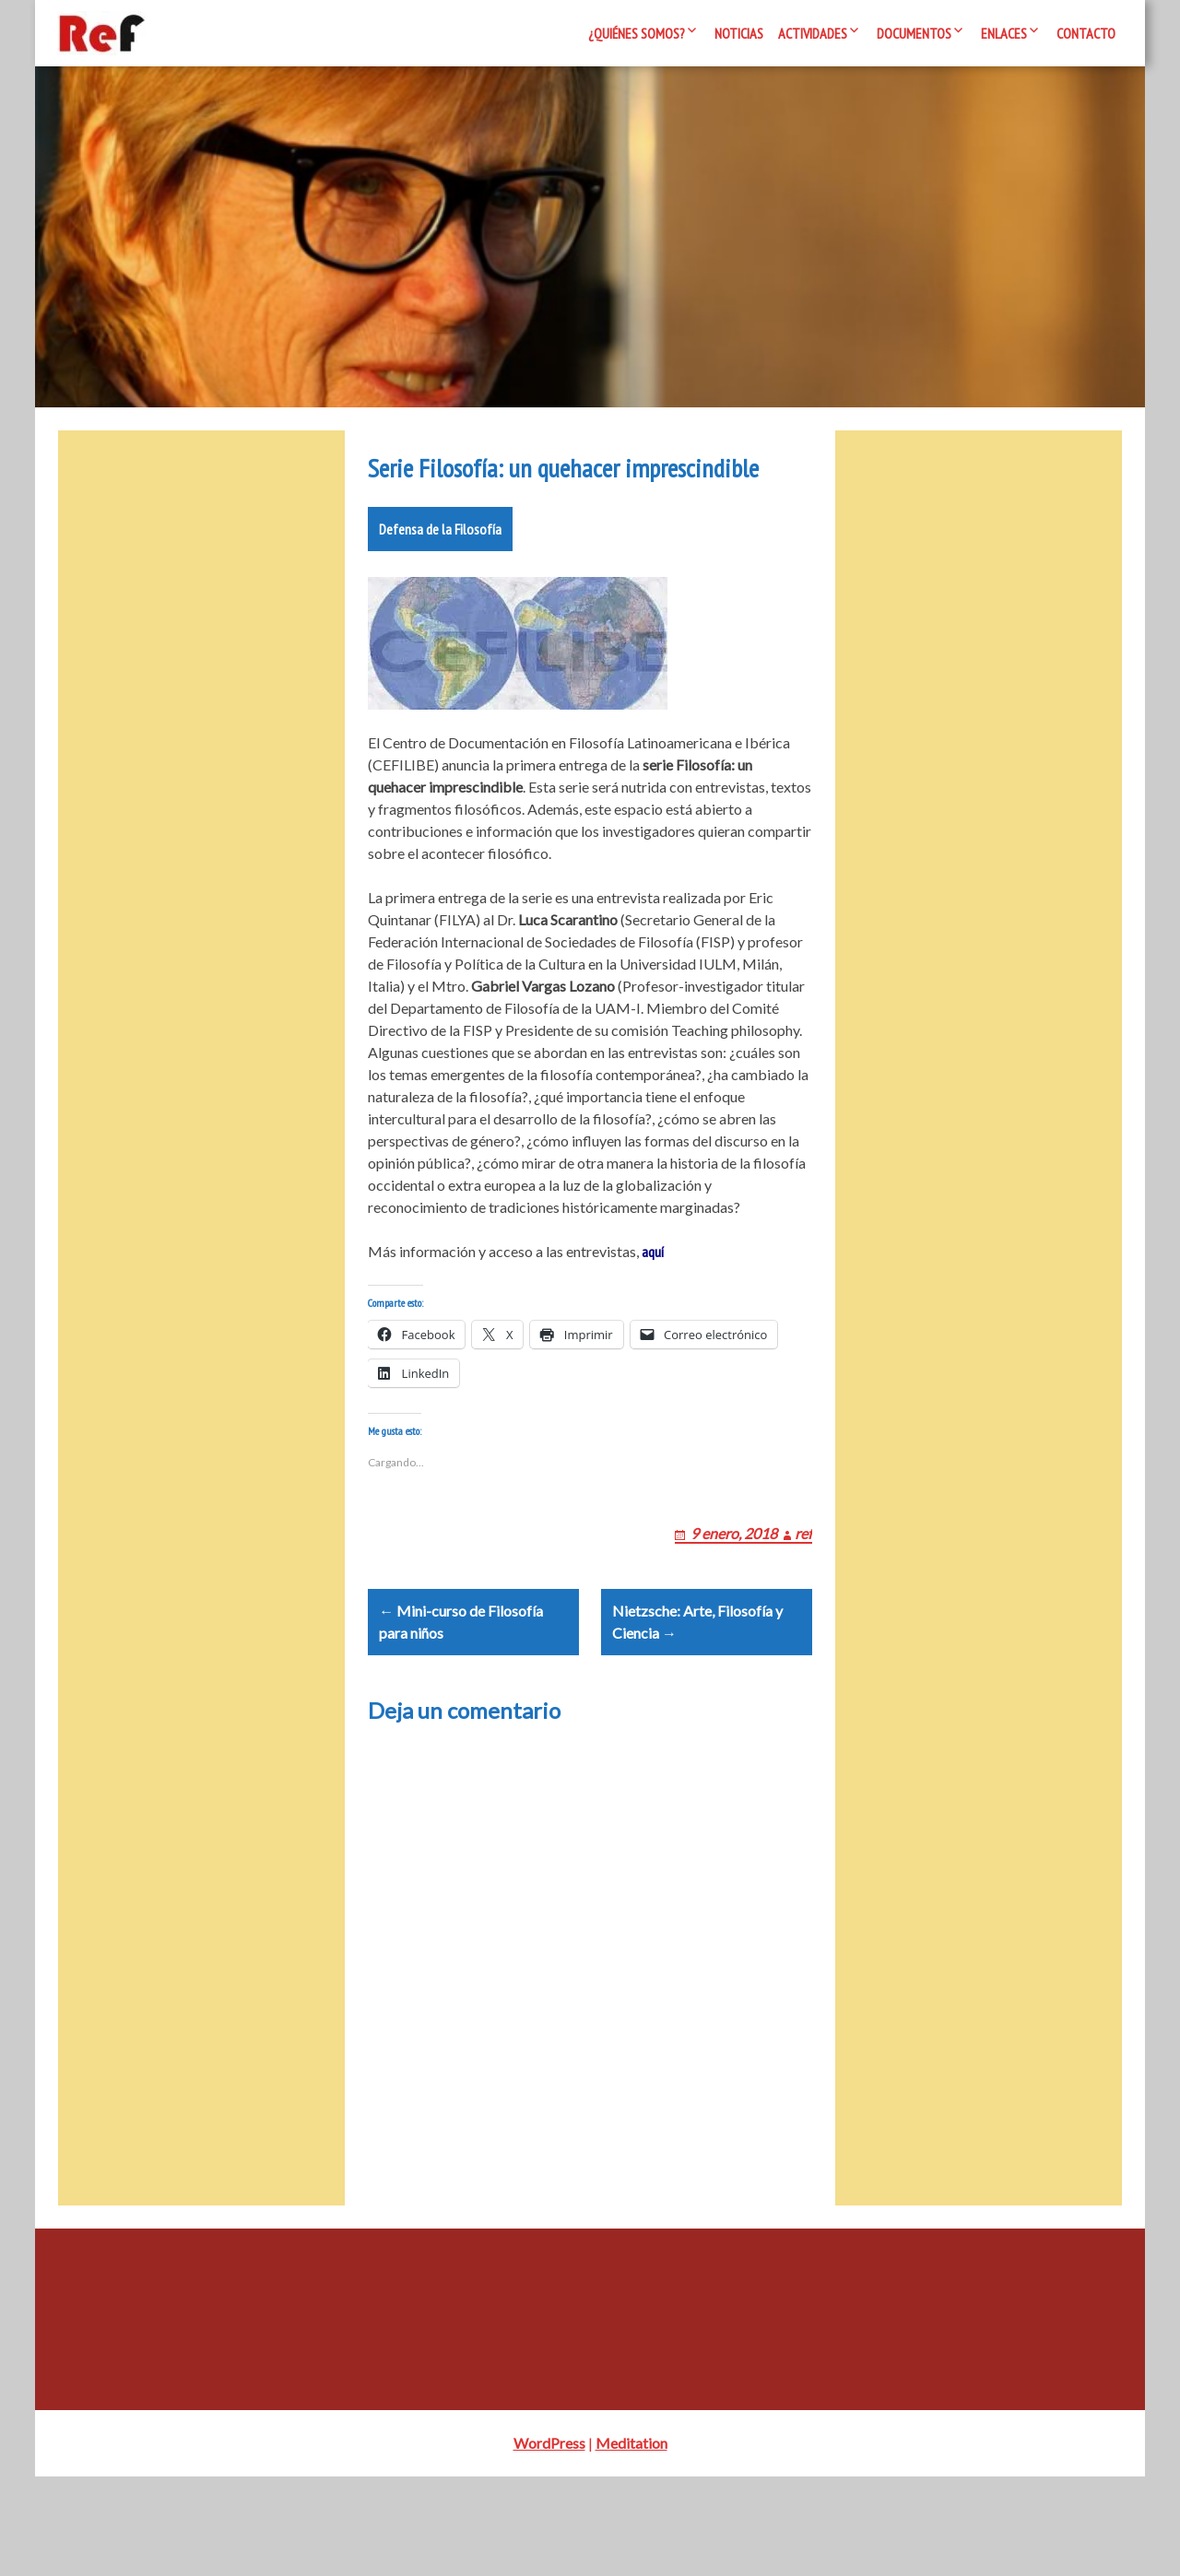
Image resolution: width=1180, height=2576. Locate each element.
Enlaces (1004, 33)
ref (803, 1610)
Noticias (738, 33)
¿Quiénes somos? (636, 33)
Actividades (812, 33)
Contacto (1085, 33)
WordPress (549, 2542)
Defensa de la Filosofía (440, 584)
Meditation (631, 2542)
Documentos (914, 33)
